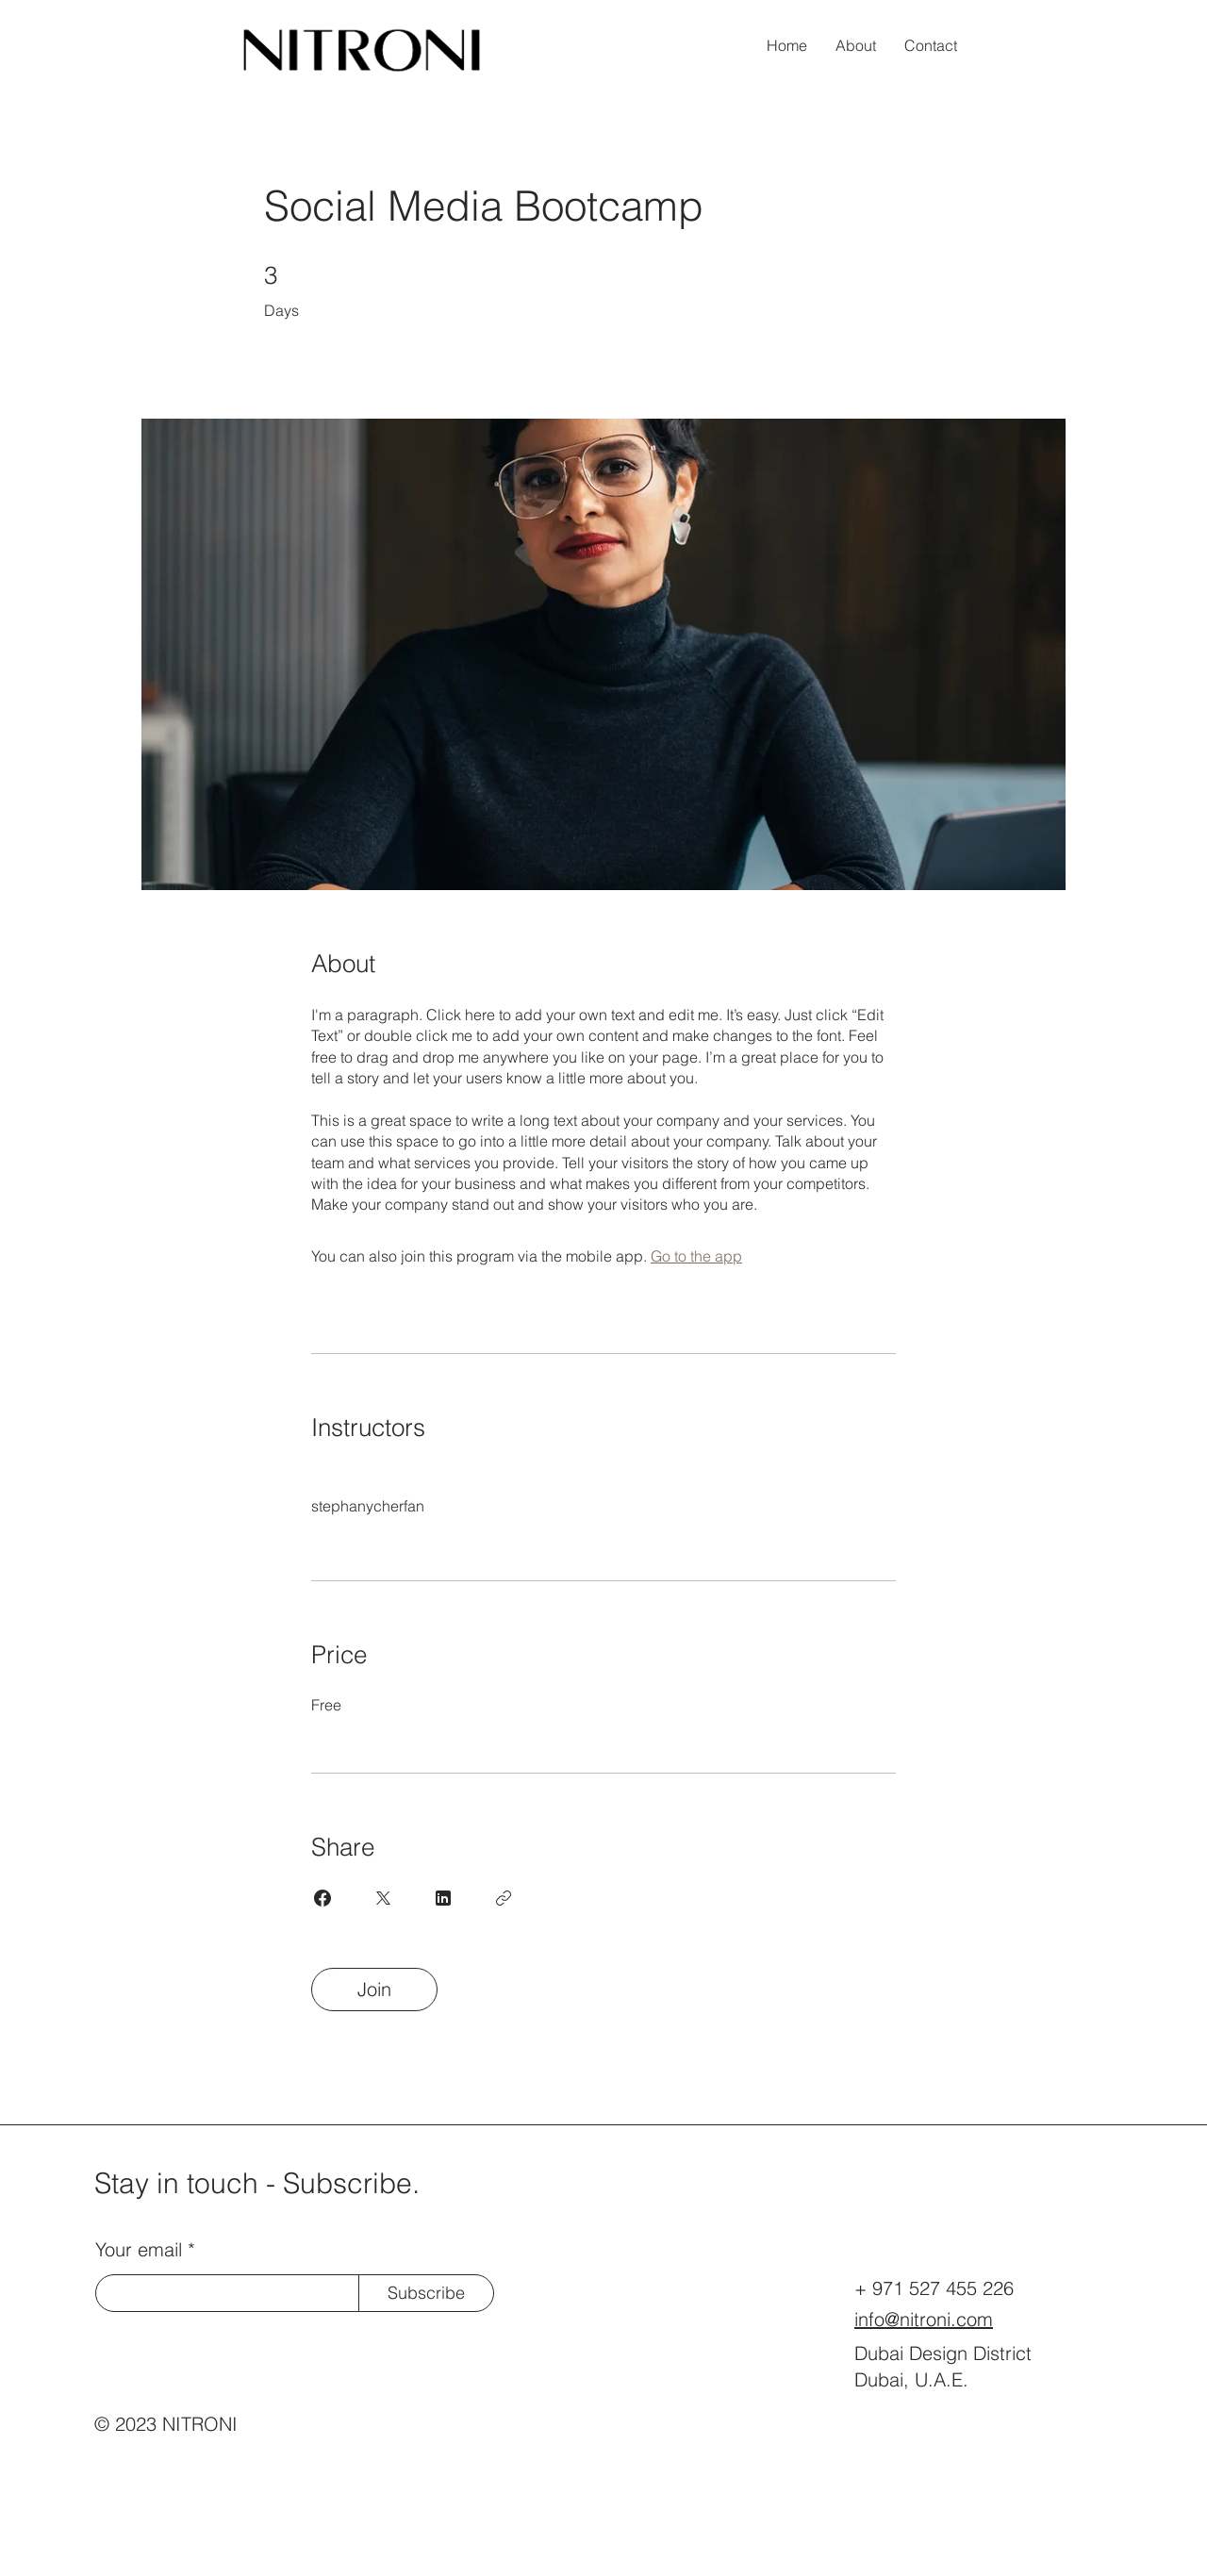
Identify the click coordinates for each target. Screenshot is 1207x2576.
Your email (138, 2249)
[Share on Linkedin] (443, 1898)
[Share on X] (383, 1898)
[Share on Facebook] (322, 1898)
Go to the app (696, 1256)
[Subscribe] (426, 2293)
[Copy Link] (503, 1898)
